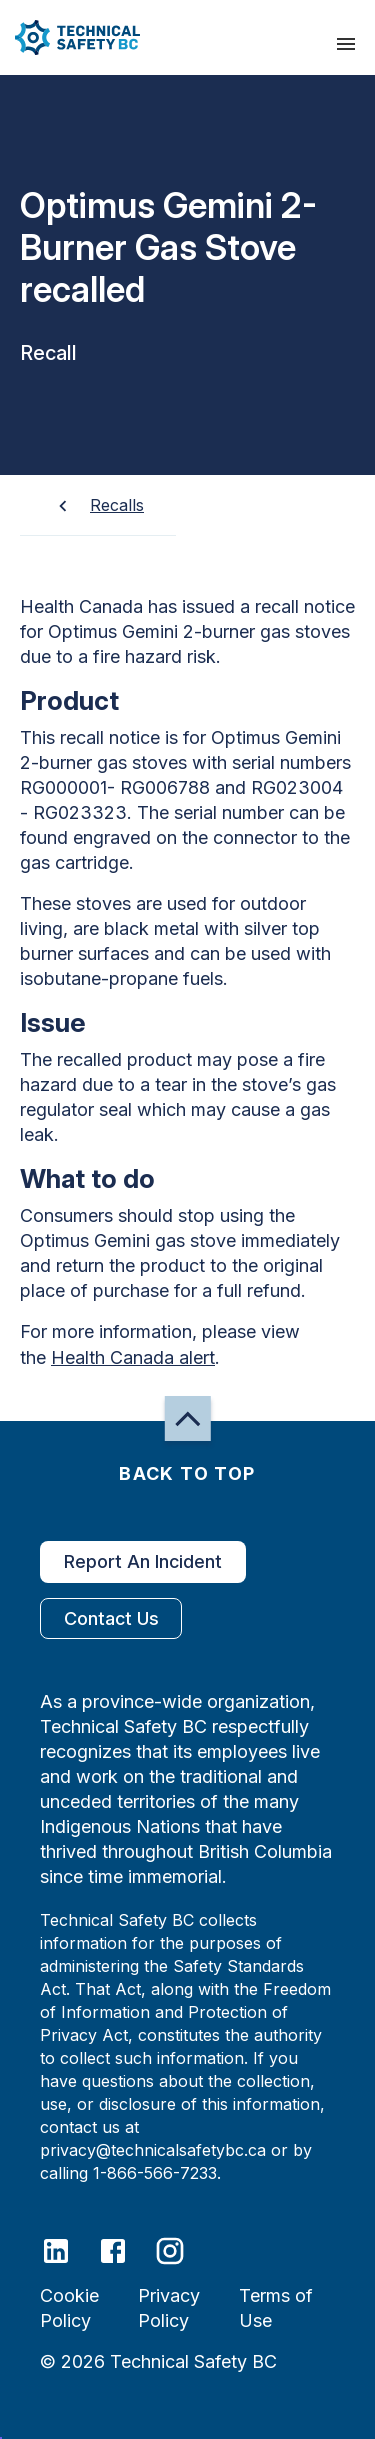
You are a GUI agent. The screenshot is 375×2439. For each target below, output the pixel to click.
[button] (70, 37)
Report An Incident (143, 1562)
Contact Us (111, 1618)
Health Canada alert (133, 1357)
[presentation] (346, 44)
